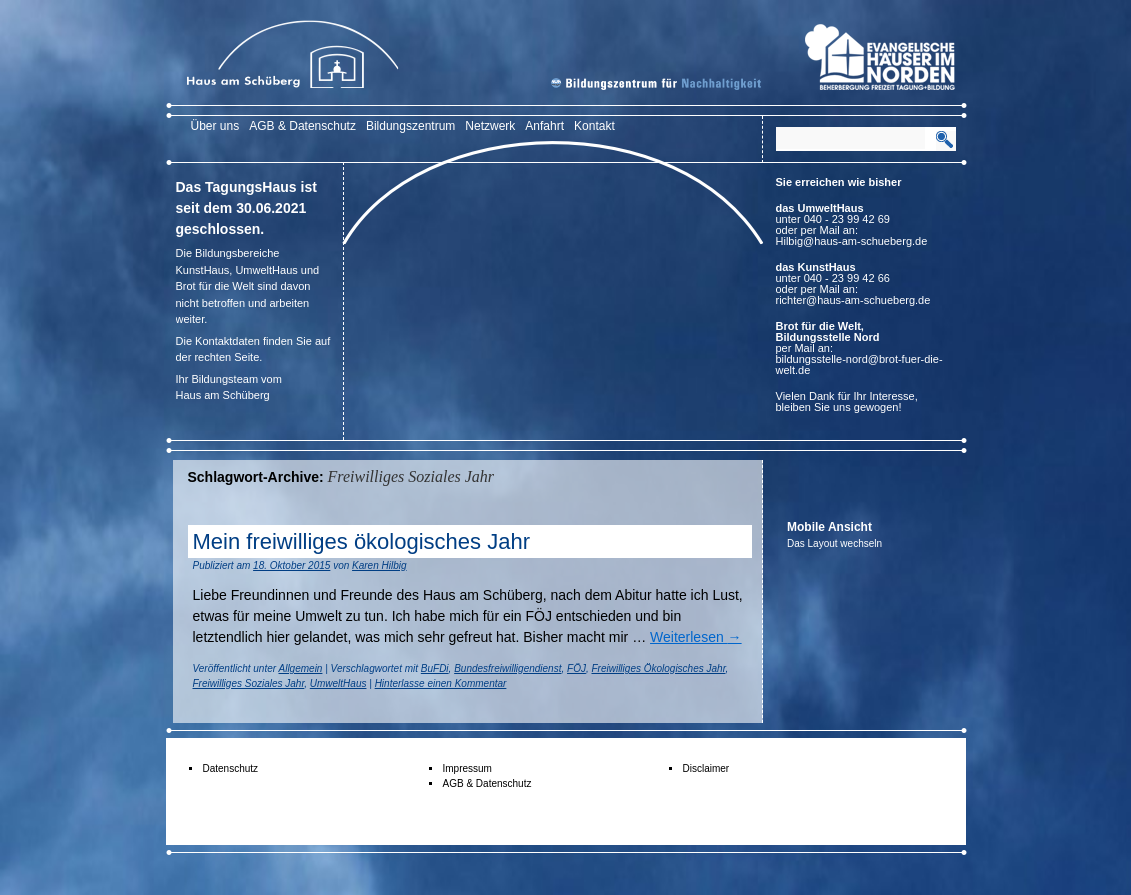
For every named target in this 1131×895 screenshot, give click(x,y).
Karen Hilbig (379, 565)
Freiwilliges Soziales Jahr (249, 683)
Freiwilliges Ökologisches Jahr (658, 668)
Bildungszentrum (410, 126)
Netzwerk (490, 126)
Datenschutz (231, 768)
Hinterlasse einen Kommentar (441, 683)
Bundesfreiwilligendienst (507, 668)
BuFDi (435, 668)
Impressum (467, 768)
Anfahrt (544, 126)
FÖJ (576, 668)
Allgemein (301, 668)
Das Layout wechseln (834, 543)
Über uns (215, 126)
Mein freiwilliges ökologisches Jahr (361, 541)
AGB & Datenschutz (302, 126)
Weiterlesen (696, 637)
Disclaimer (706, 768)
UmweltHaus (338, 683)
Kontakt (594, 126)
